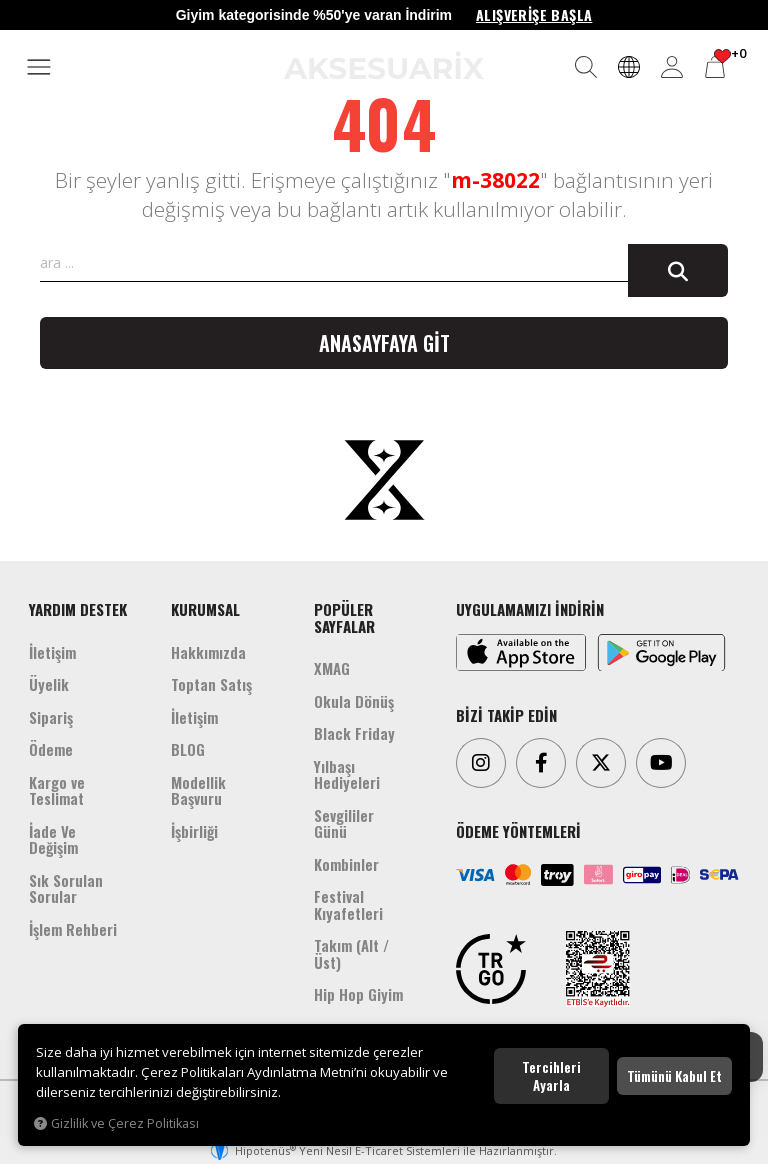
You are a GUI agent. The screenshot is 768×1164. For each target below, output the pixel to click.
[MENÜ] (39, 68)
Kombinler (346, 864)
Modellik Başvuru (198, 790)
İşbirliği (194, 831)
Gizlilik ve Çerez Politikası (116, 1123)
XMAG (332, 668)
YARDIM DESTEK (78, 609)
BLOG (188, 749)
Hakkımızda (208, 652)
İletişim (52, 652)
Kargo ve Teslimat (57, 790)
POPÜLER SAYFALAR (344, 617)
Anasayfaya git (384, 343)
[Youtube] (661, 763)
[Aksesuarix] (384, 65)
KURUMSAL (205, 609)
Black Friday (354, 733)
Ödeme (51, 749)
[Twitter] (601, 763)
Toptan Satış (211, 684)
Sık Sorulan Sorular (66, 888)
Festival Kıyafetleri (348, 904)
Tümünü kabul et (674, 1076)
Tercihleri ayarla (551, 1076)
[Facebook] (541, 763)
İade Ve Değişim (53, 839)
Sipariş (51, 717)
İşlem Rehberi (73, 929)
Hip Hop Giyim (358, 994)
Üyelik (49, 684)
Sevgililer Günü (344, 823)
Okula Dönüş (354, 701)
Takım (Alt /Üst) (351, 953)
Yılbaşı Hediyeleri (347, 774)
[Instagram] (481, 763)
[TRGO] (491, 969)
